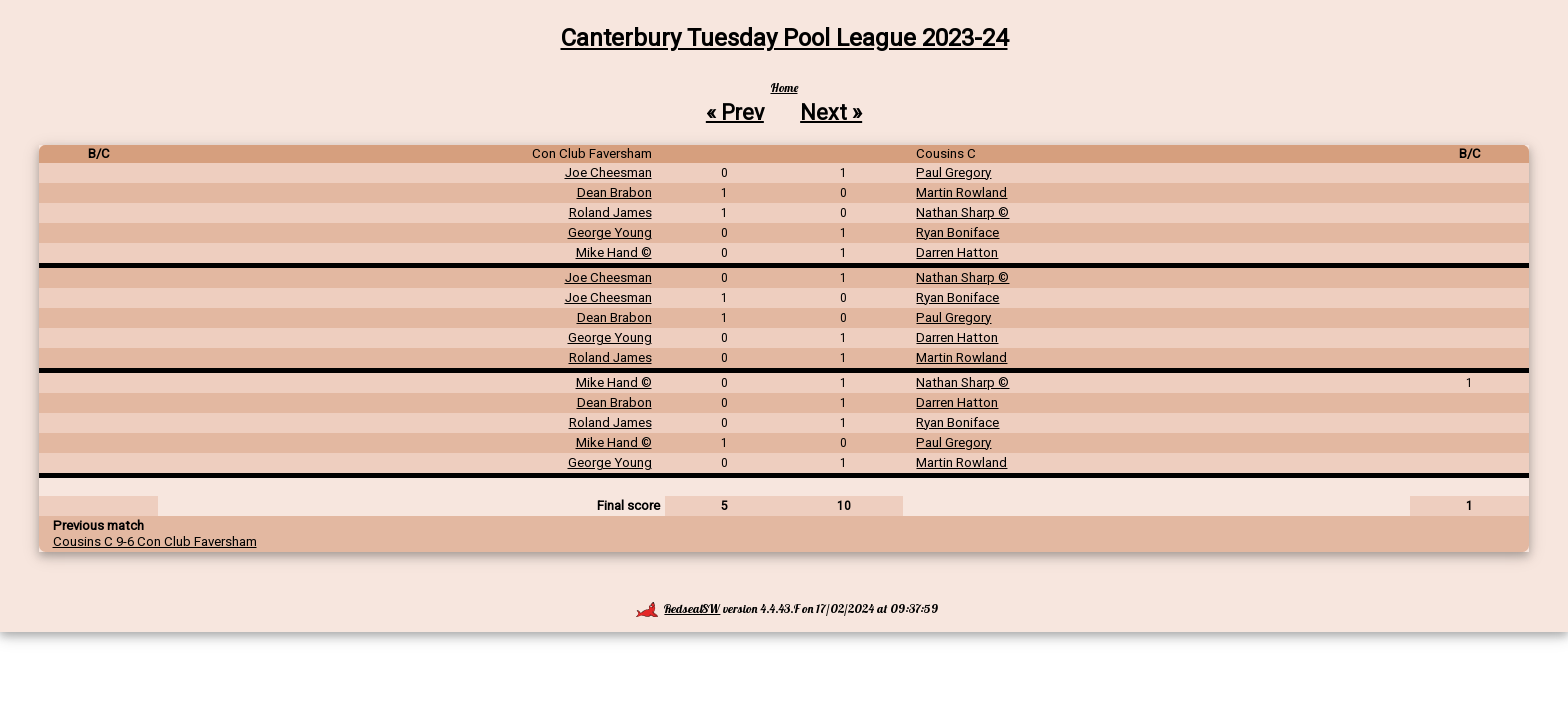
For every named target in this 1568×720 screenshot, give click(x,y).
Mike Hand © (614, 252)
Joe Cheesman (608, 172)
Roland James (610, 212)
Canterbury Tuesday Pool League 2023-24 (784, 38)
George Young (610, 232)
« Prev (735, 111)
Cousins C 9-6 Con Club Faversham (155, 541)
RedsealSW (678, 608)
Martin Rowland (961, 192)
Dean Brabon (614, 192)
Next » (831, 111)
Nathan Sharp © (962, 212)
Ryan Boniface (957, 232)
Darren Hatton (957, 252)
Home (784, 87)
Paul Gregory (953, 172)
